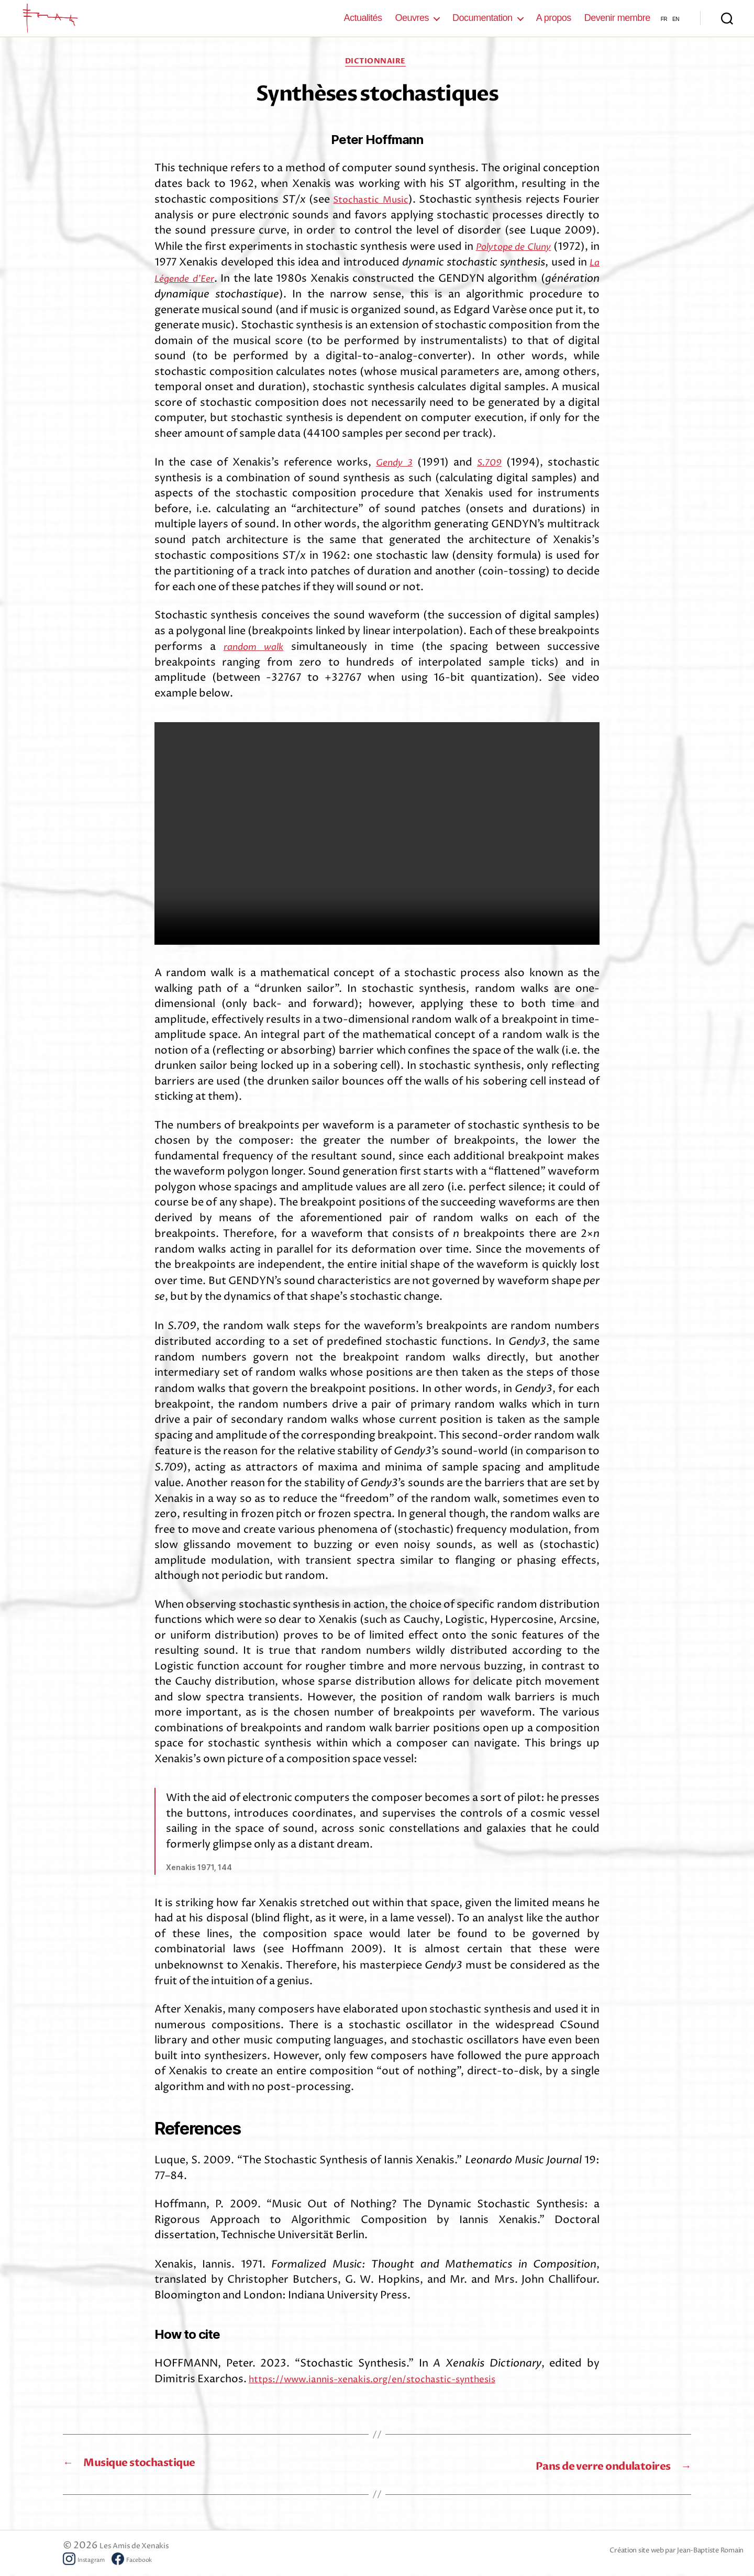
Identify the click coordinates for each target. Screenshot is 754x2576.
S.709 (488, 496)
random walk (256, 680)
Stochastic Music (370, 218)
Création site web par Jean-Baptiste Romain (676, 2566)
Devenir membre (617, 25)
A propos (553, 25)
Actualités (362, 25)
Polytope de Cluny (518, 264)
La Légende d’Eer (200, 296)
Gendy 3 (392, 496)
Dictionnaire (377, 79)
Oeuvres (412, 25)
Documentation (482, 25)
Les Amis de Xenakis (143, 2561)
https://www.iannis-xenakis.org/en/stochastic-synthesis (393, 2412)
